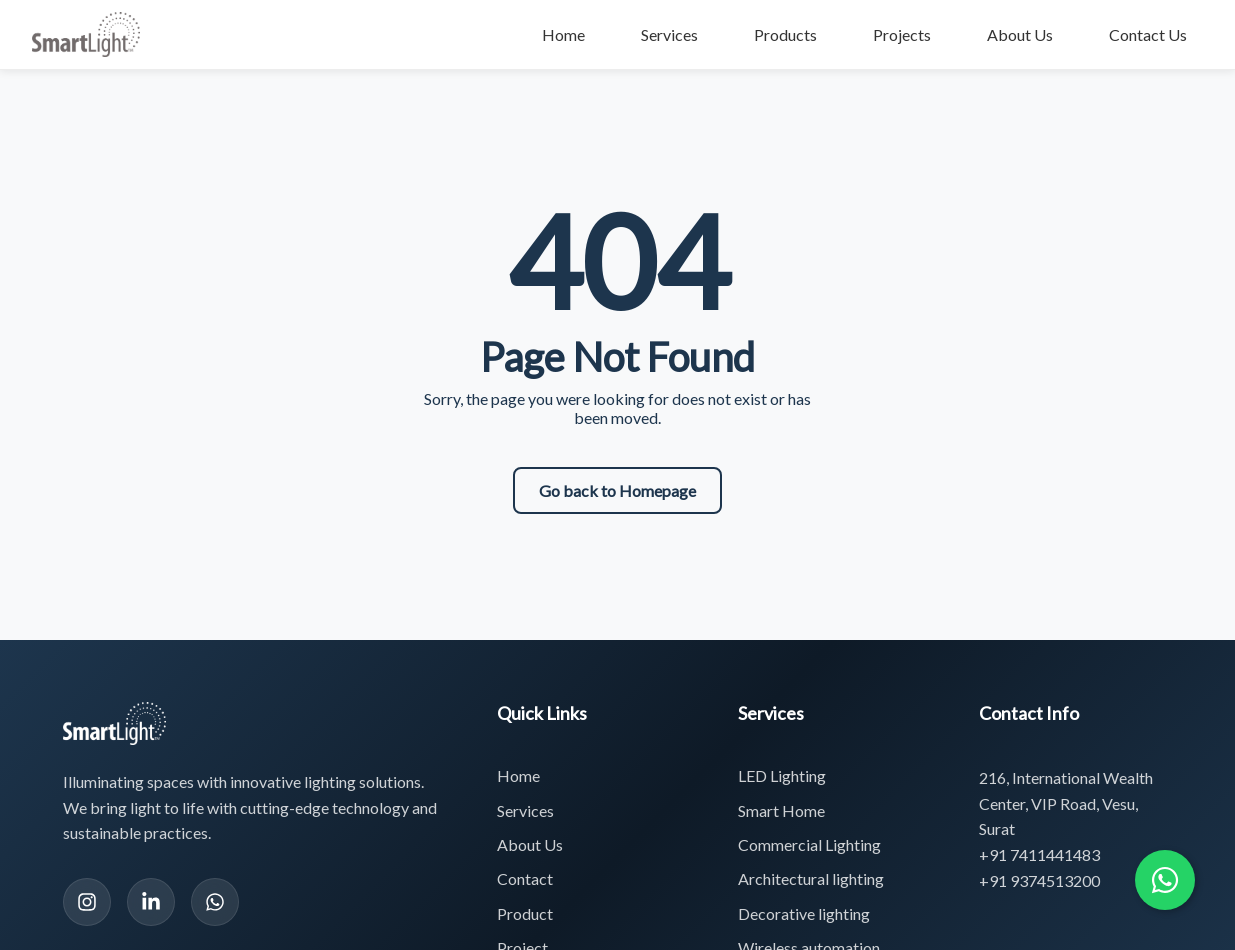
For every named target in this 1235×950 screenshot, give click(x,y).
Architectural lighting (811, 878)
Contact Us (1148, 34)
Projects (902, 34)
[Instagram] (87, 902)
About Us (1020, 34)
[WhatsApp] (215, 902)
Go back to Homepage (617, 490)
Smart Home (781, 810)
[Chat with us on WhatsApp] (1165, 880)
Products (785, 34)
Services (669, 34)
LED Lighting (782, 775)
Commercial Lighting (809, 844)
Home (563, 34)
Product (525, 913)
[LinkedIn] (151, 902)
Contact (525, 878)
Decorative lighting (804, 913)
